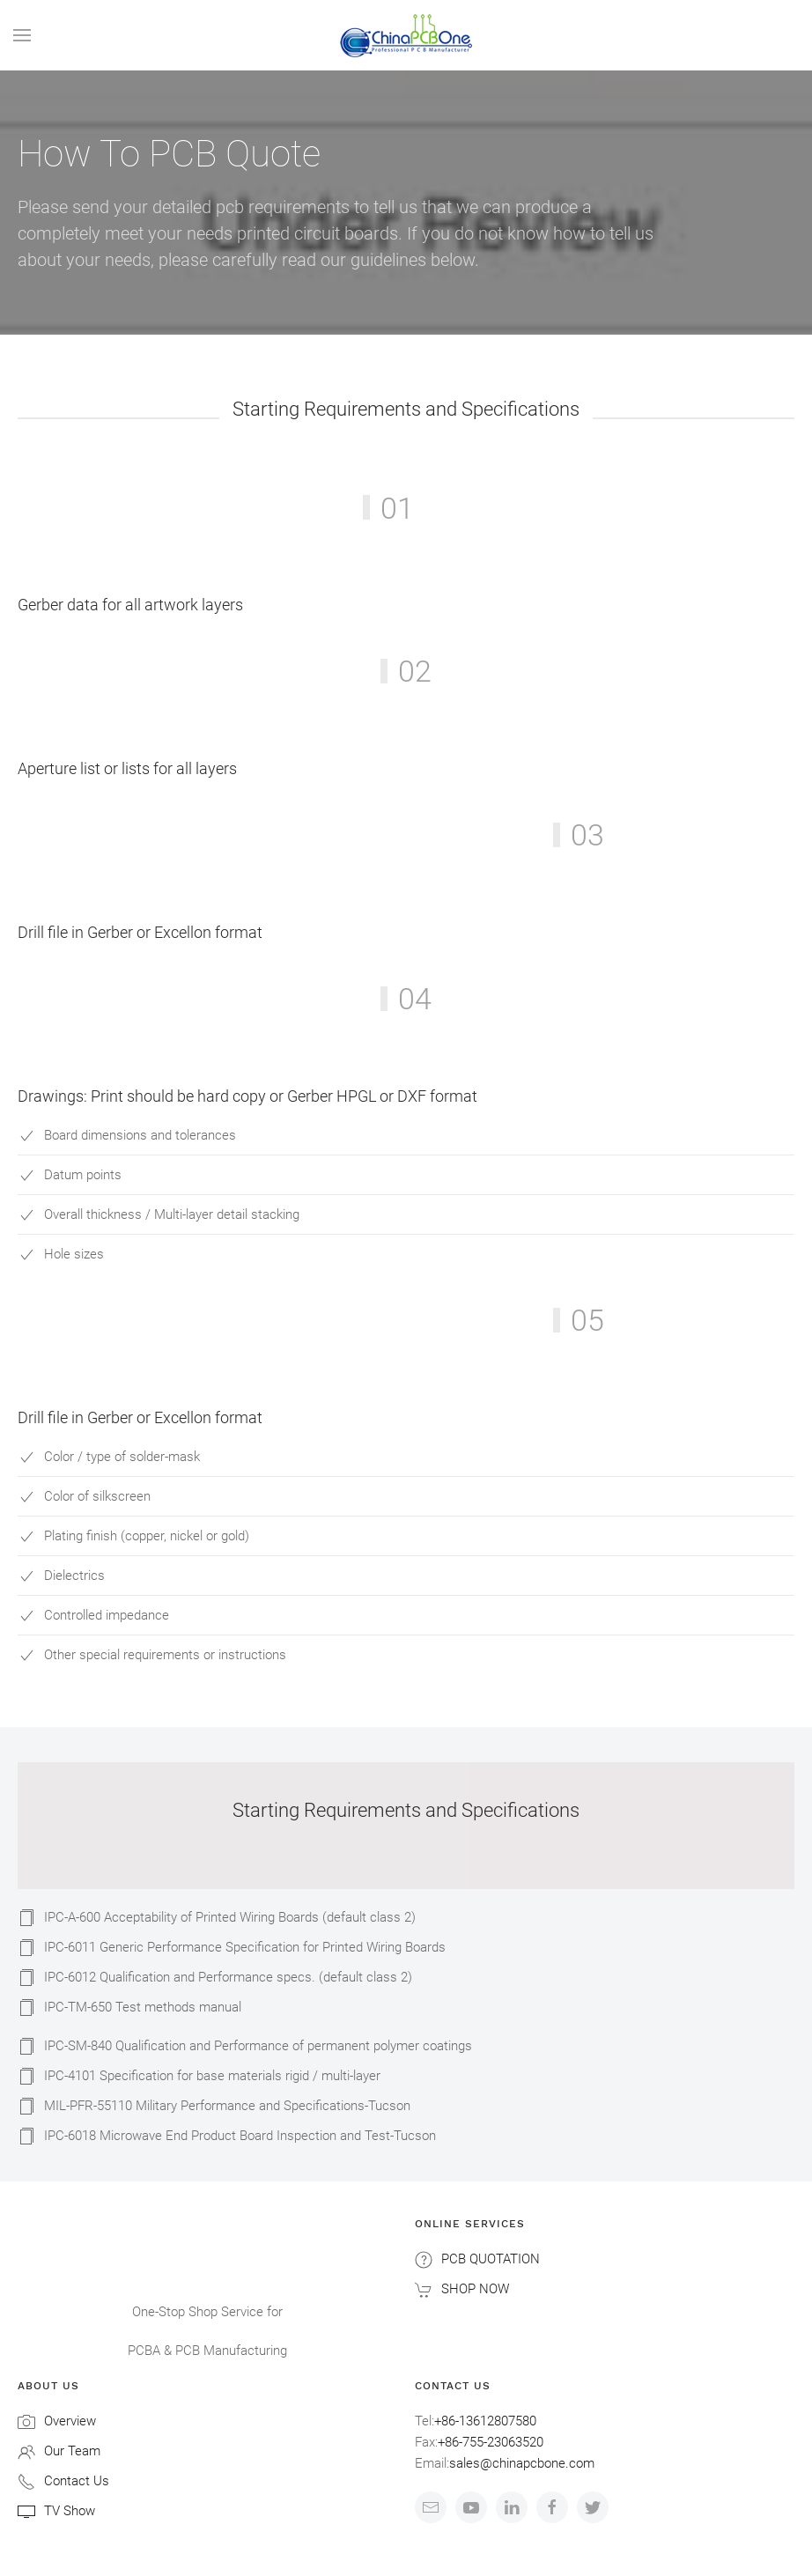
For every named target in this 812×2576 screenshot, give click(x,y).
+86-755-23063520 (490, 2442)
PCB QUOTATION (490, 2259)
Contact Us (76, 2481)
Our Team (72, 2451)
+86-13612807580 (485, 2421)
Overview (70, 2421)
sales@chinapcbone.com (521, 2463)
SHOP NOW (475, 2289)
